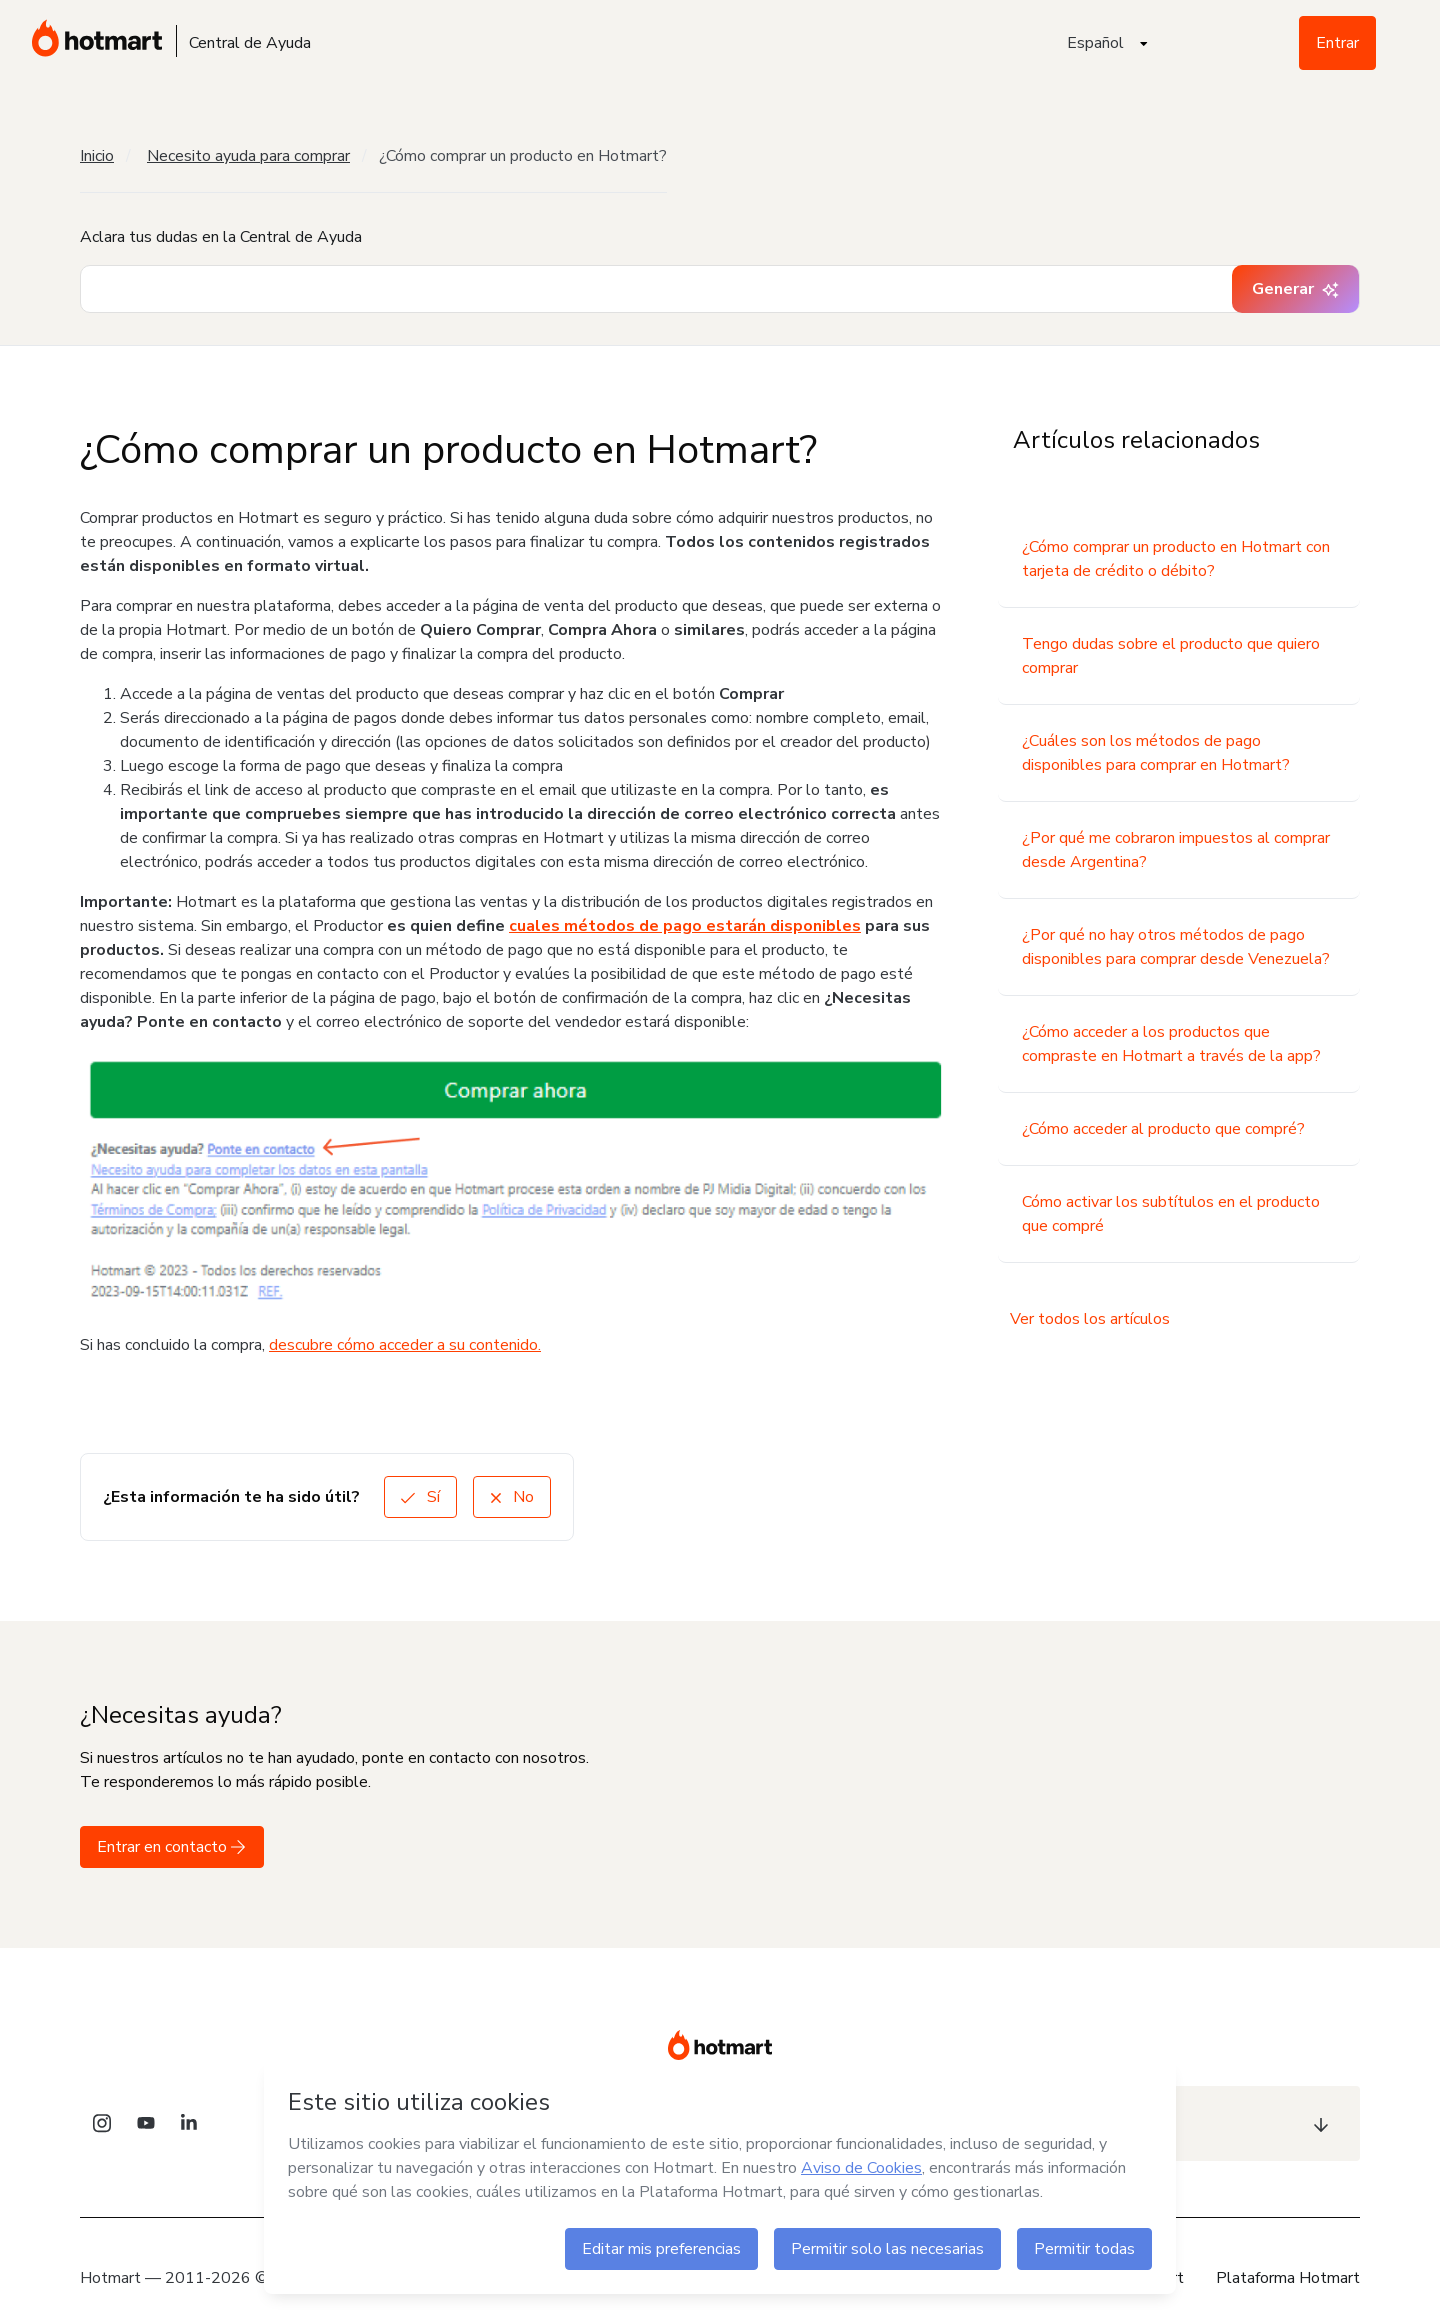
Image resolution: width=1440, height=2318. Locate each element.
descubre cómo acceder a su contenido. (405, 1345)
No (512, 1497)
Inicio (97, 156)
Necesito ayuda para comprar (248, 156)
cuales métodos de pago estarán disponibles (685, 926)
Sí (420, 1497)
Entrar (1337, 43)
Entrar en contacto (172, 1847)
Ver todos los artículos (1090, 1319)
